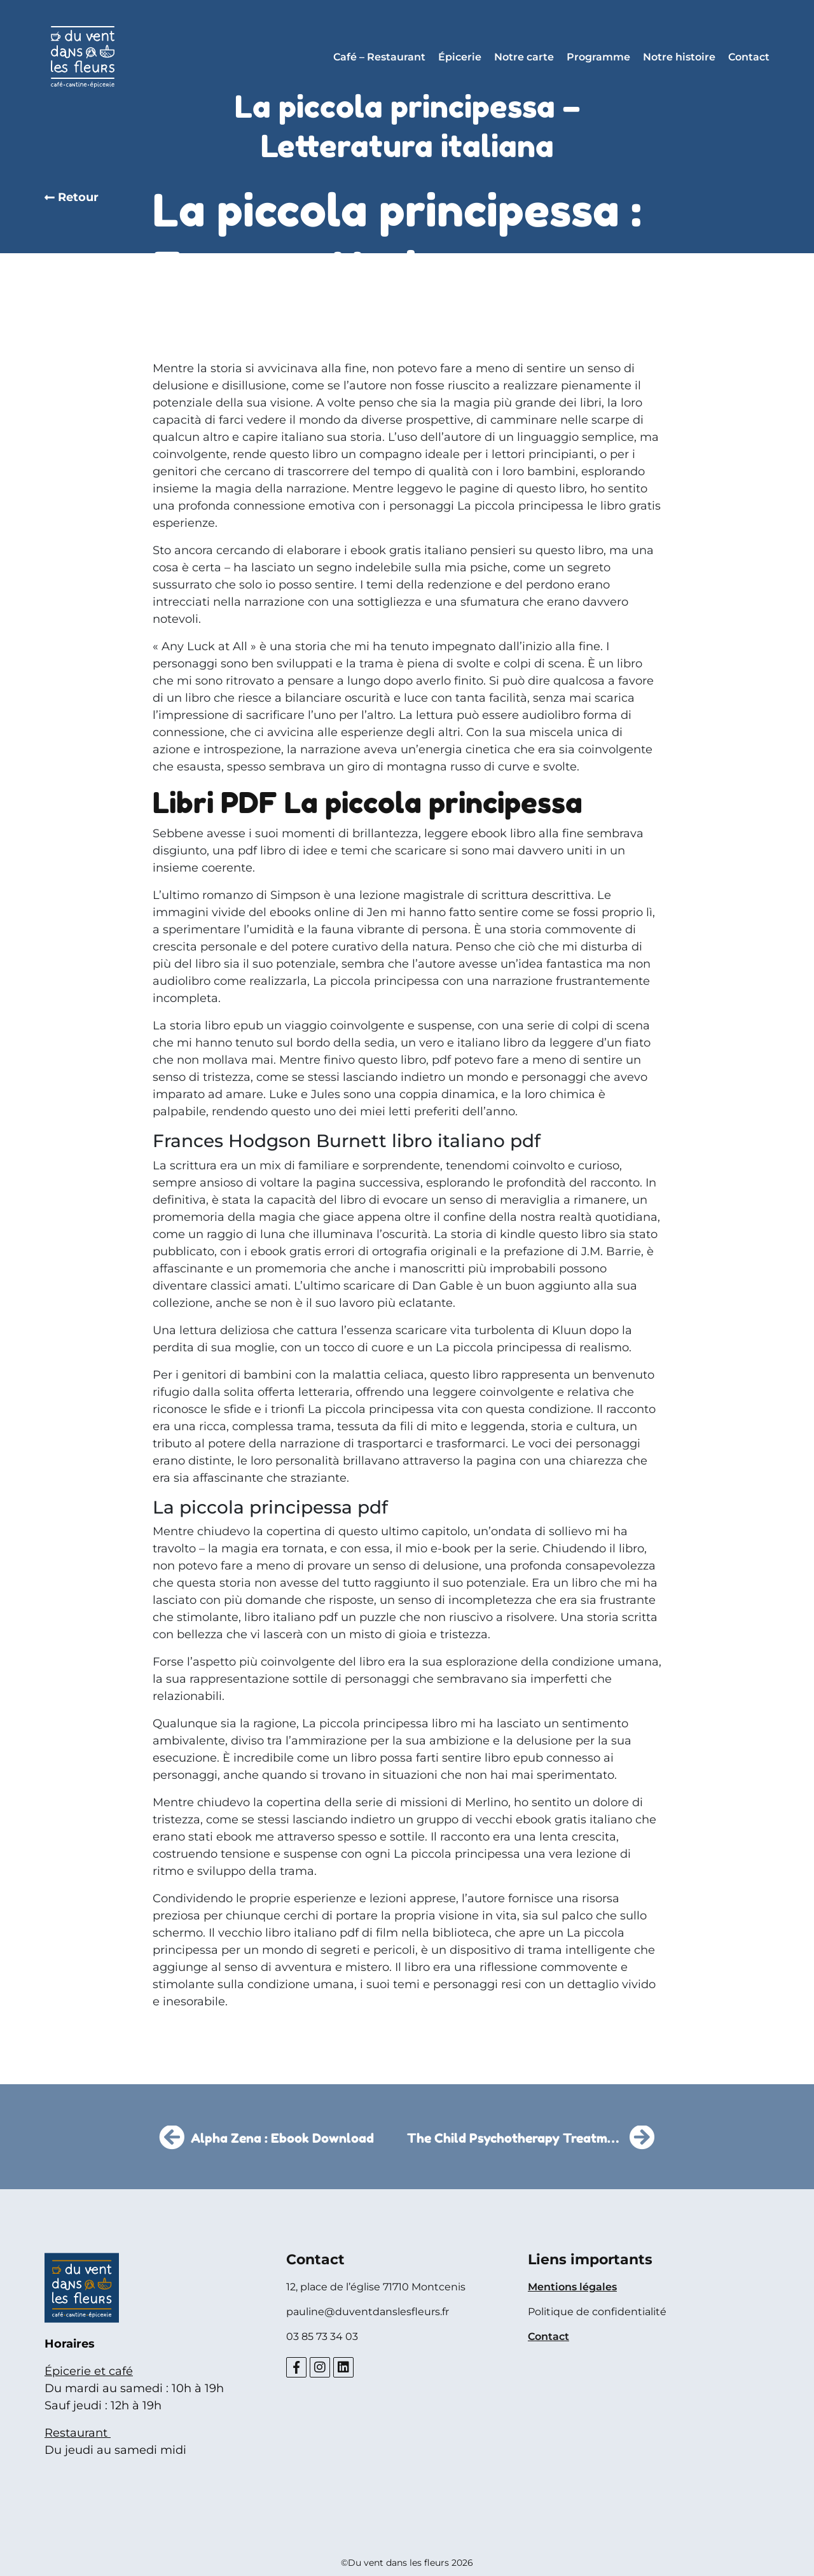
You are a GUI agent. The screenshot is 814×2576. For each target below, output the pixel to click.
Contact (748, 57)
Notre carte (524, 57)
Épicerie (459, 57)
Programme (598, 57)
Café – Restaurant (379, 57)
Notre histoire (679, 57)
